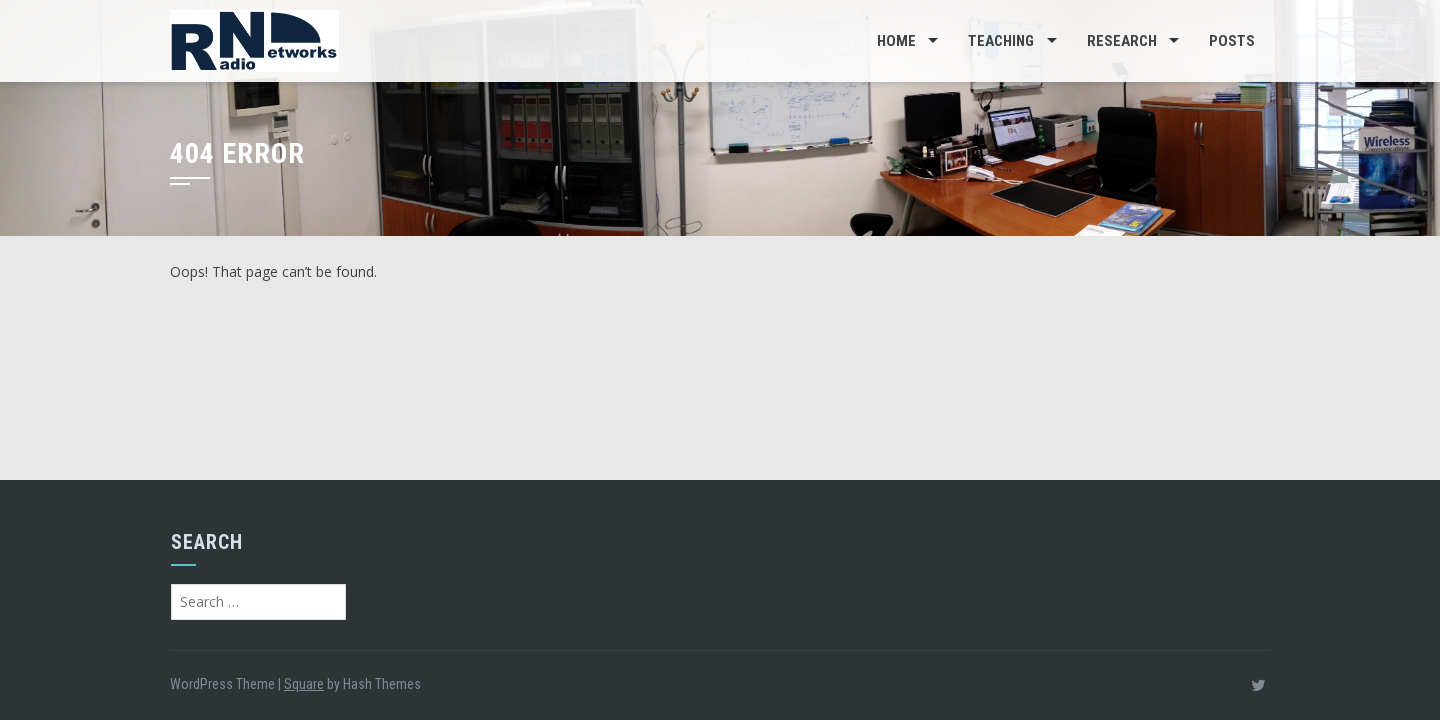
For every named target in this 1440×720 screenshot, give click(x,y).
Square (304, 684)
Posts (1232, 41)
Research (1122, 41)
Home (896, 41)
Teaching (1001, 41)
